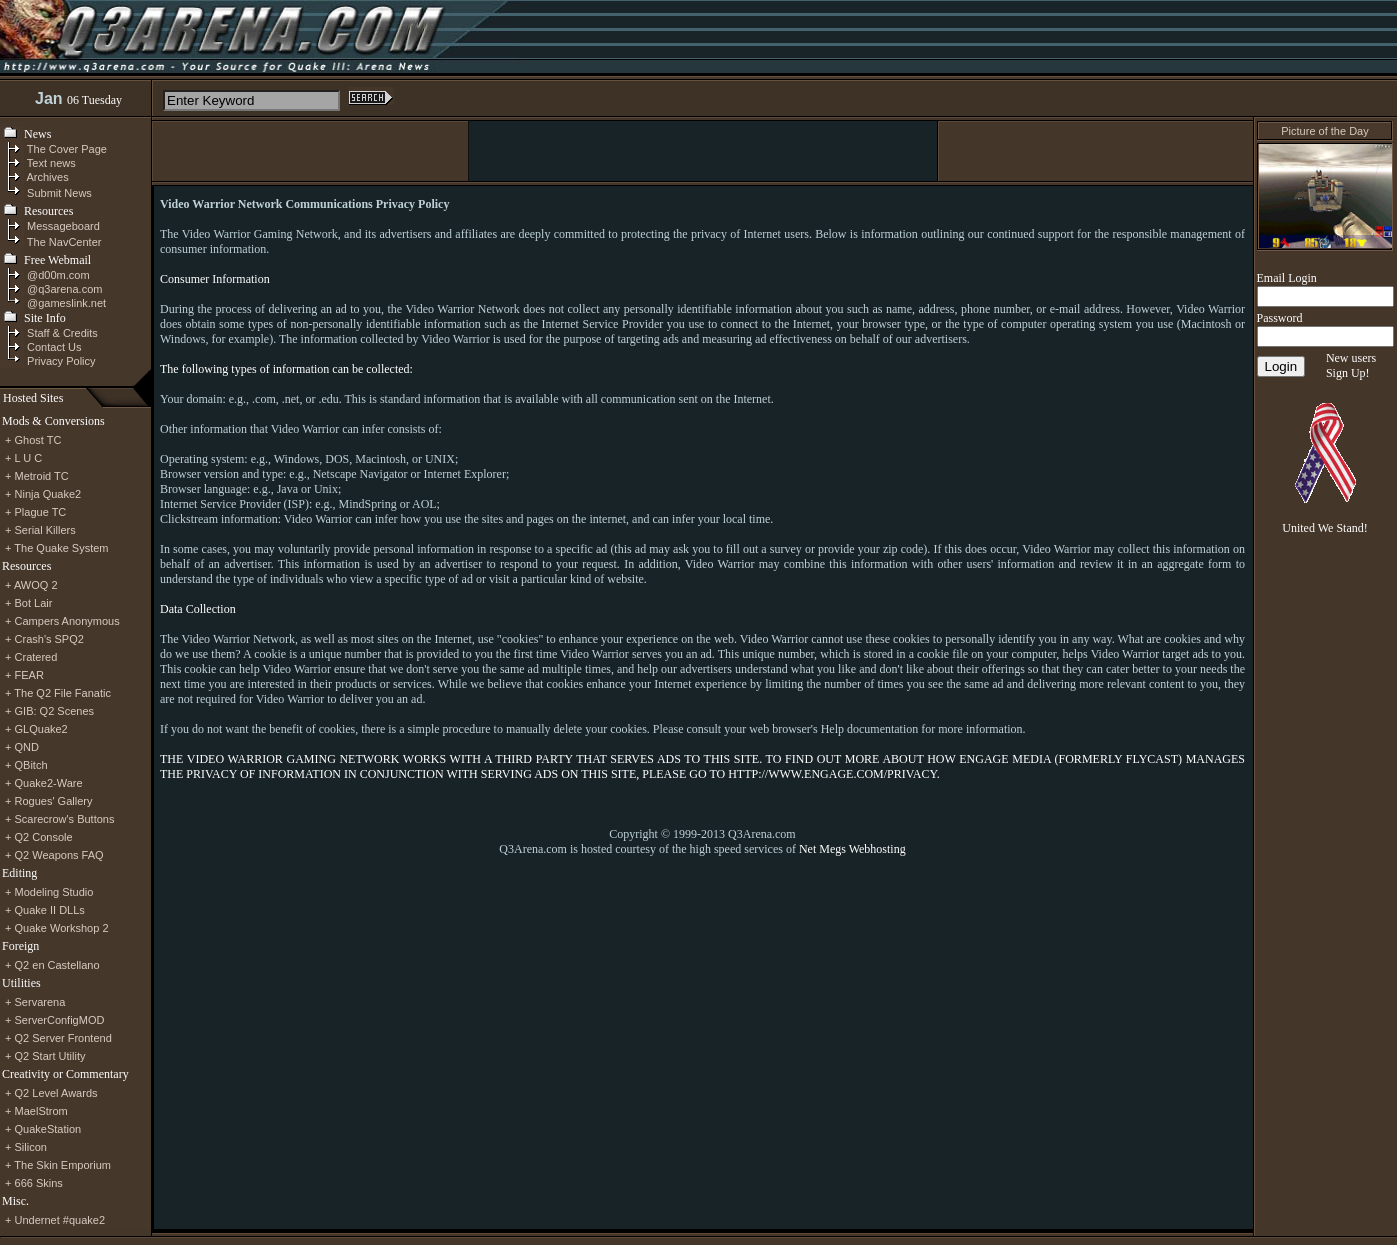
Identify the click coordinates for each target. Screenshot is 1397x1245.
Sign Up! (1348, 373)
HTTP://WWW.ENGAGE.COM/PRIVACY (832, 774)
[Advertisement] (703, 151)
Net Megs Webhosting (852, 849)
